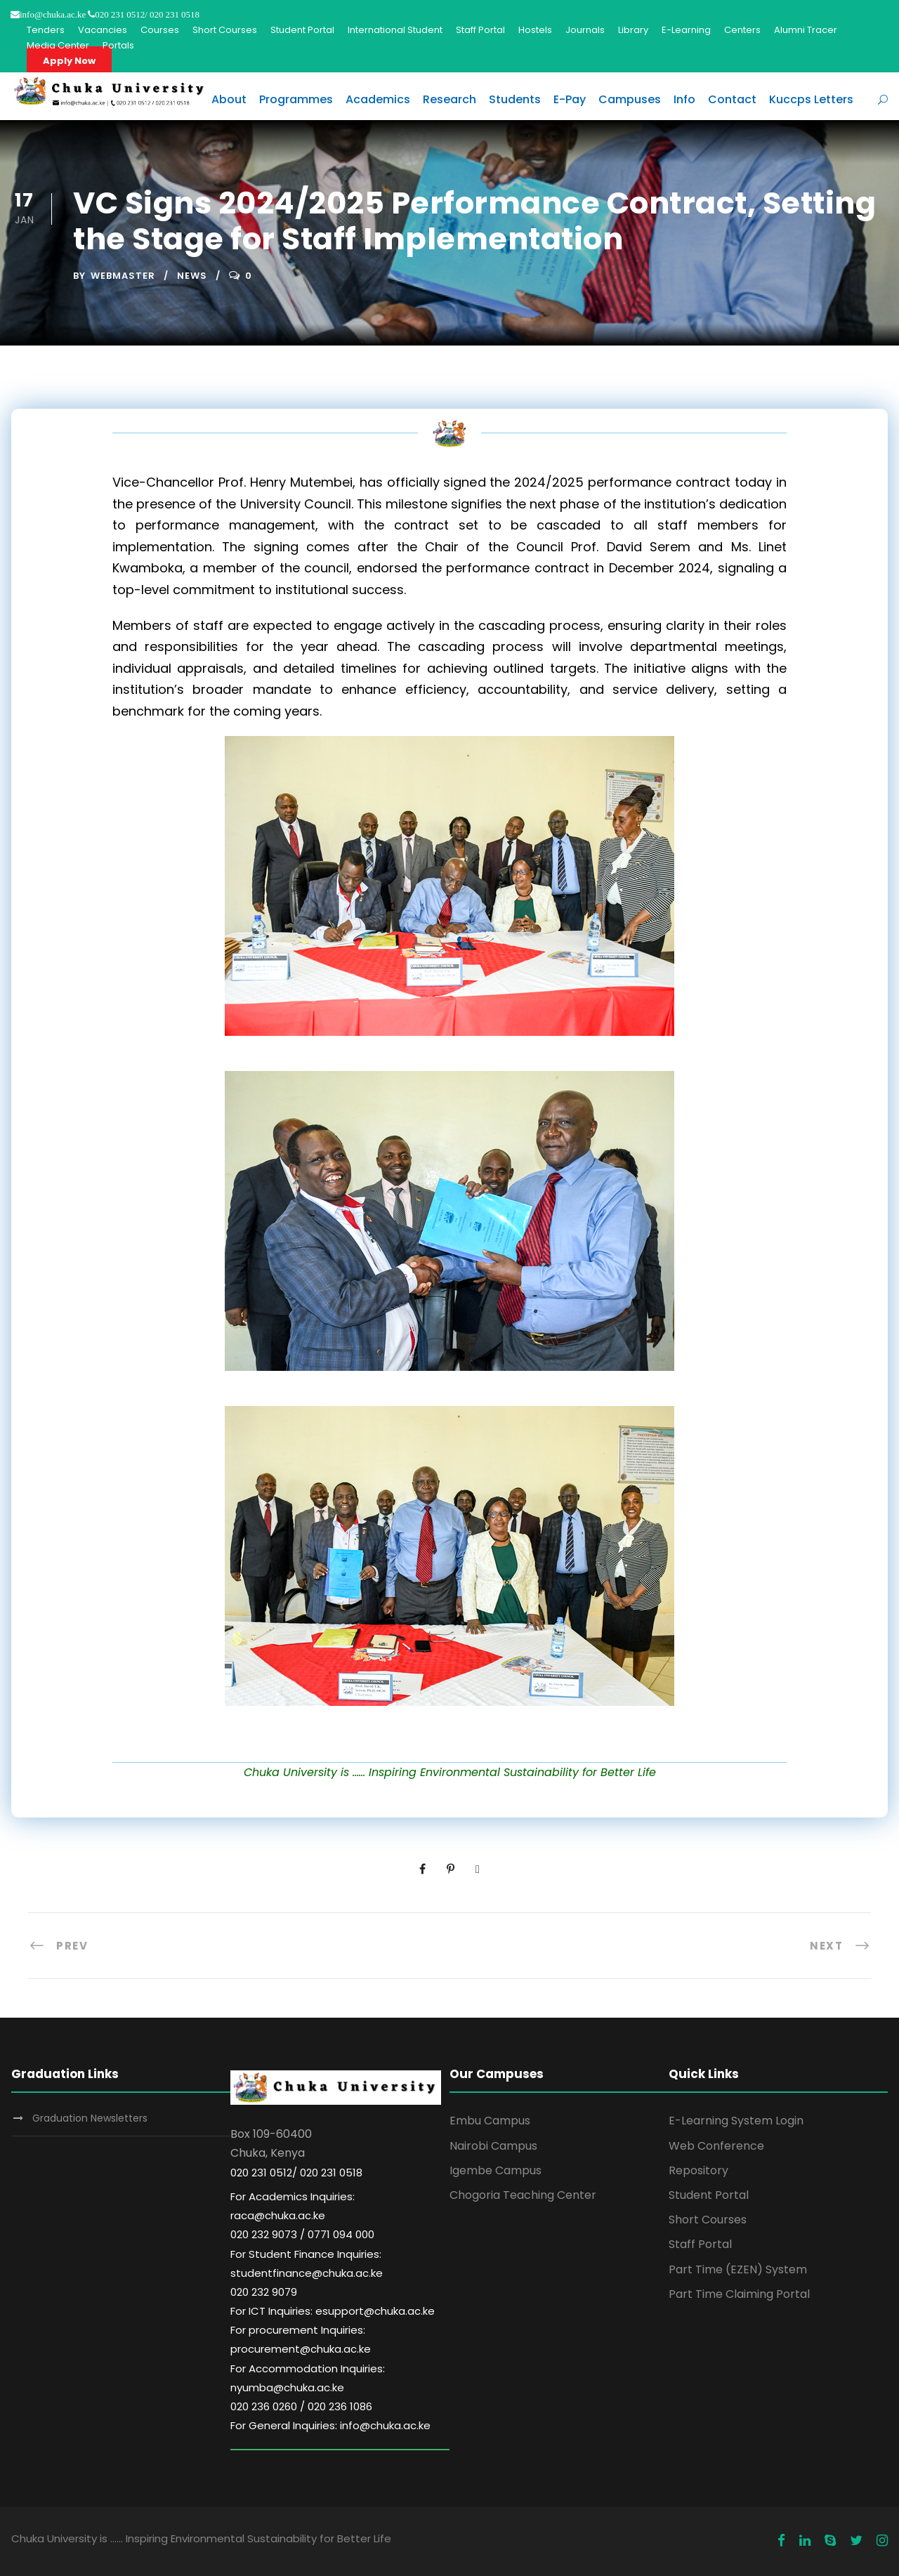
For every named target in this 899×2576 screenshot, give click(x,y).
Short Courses (224, 30)
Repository (698, 2170)
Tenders (46, 30)
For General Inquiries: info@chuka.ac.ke (330, 2425)
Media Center (58, 45)
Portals (118, 45)
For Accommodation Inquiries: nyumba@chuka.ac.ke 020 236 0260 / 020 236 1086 (307, 2387)
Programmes (296, 99)
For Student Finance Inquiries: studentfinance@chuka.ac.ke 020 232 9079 (306, 2273)
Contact (732, 99)
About (229, 99)
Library (633, 30)
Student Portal (302, 30)
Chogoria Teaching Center (523, 2195)
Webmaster (123, 275)
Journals (585, 30)
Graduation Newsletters (89, 2118)
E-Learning (686, 30)
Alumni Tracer (805, 30)
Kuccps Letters (811, 99)
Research (449, 99)
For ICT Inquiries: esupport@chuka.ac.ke (332, 2311)
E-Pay (569, 99)
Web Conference (716, 2146)
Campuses (629, 99)
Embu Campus (490, 2120)
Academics (378, 99)
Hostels (535, 30)
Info (684, 99)
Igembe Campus (496, 2170)
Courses (159, 30)
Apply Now (69, 60)
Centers (742, 30)
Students (515, 99)
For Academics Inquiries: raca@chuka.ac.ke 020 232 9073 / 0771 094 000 (302, 2215)
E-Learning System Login (736, 2120)
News (192, 275)
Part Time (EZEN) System (738, 2269)
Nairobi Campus (493, 2146)
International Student (395, 30)
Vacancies (102, 30)
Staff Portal (480, 30)
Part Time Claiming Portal (739, 2294)
